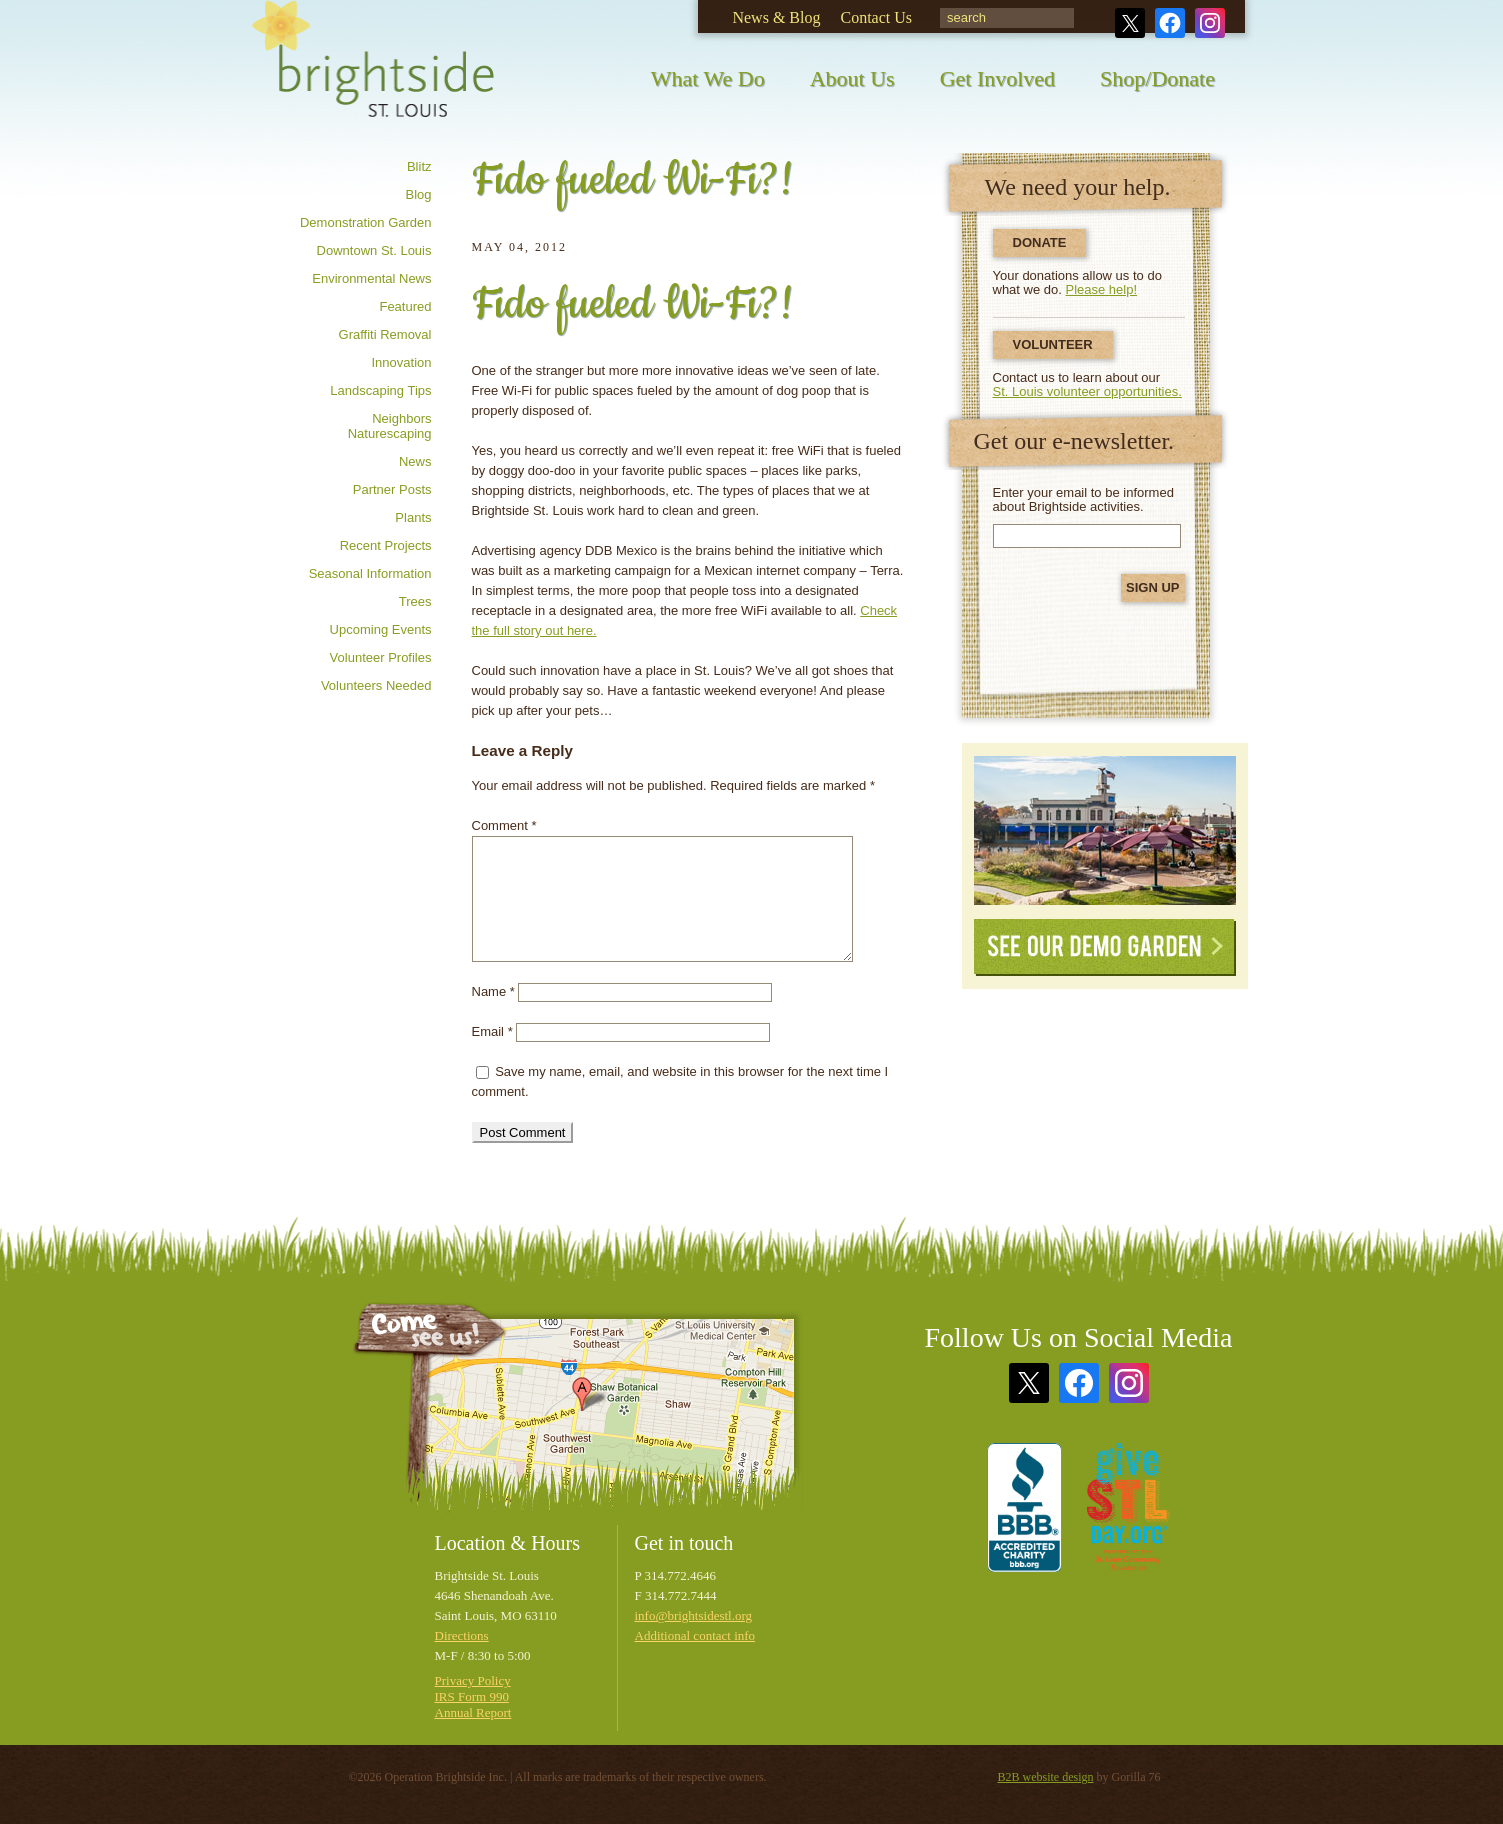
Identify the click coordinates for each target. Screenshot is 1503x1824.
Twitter (1130, 23)
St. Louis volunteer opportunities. (1087, 391)
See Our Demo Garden (1105, 947)
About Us (852, 78)
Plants (413, 517)
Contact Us (876, 17)
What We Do (708, 78)
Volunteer (1053, 344)
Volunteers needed (376, 685)
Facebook (1170, 23)
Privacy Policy (473, 1680)
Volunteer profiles (381, 657)
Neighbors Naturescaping (390, 426)
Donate (1040, 242)
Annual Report (473, 1712)
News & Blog (776, 17)
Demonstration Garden (366, 222)
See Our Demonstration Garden (1105, 830)
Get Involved (997, 78)
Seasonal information (370, 573)
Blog (418, 194)
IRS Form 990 (472, 1696)
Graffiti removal (385, 334)
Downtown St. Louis (374, 250)
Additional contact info (695, 1635)
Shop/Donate (1157, 78)
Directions (462, 1635)
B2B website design (1046, 1777)
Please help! (1102, 289)
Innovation (402, 362)
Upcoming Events (381, 629)
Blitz (419, 166)
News (415, 461)
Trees (415, 601)
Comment (504, 825)
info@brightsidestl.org (694, 1615)
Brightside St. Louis (373, 72)
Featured (405, 306)
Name (493, 991)
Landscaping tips (380, 390)
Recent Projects (386, 545)
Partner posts (392, 489)
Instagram (1210, 23)
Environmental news (371, 278)
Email (492, 1031)
